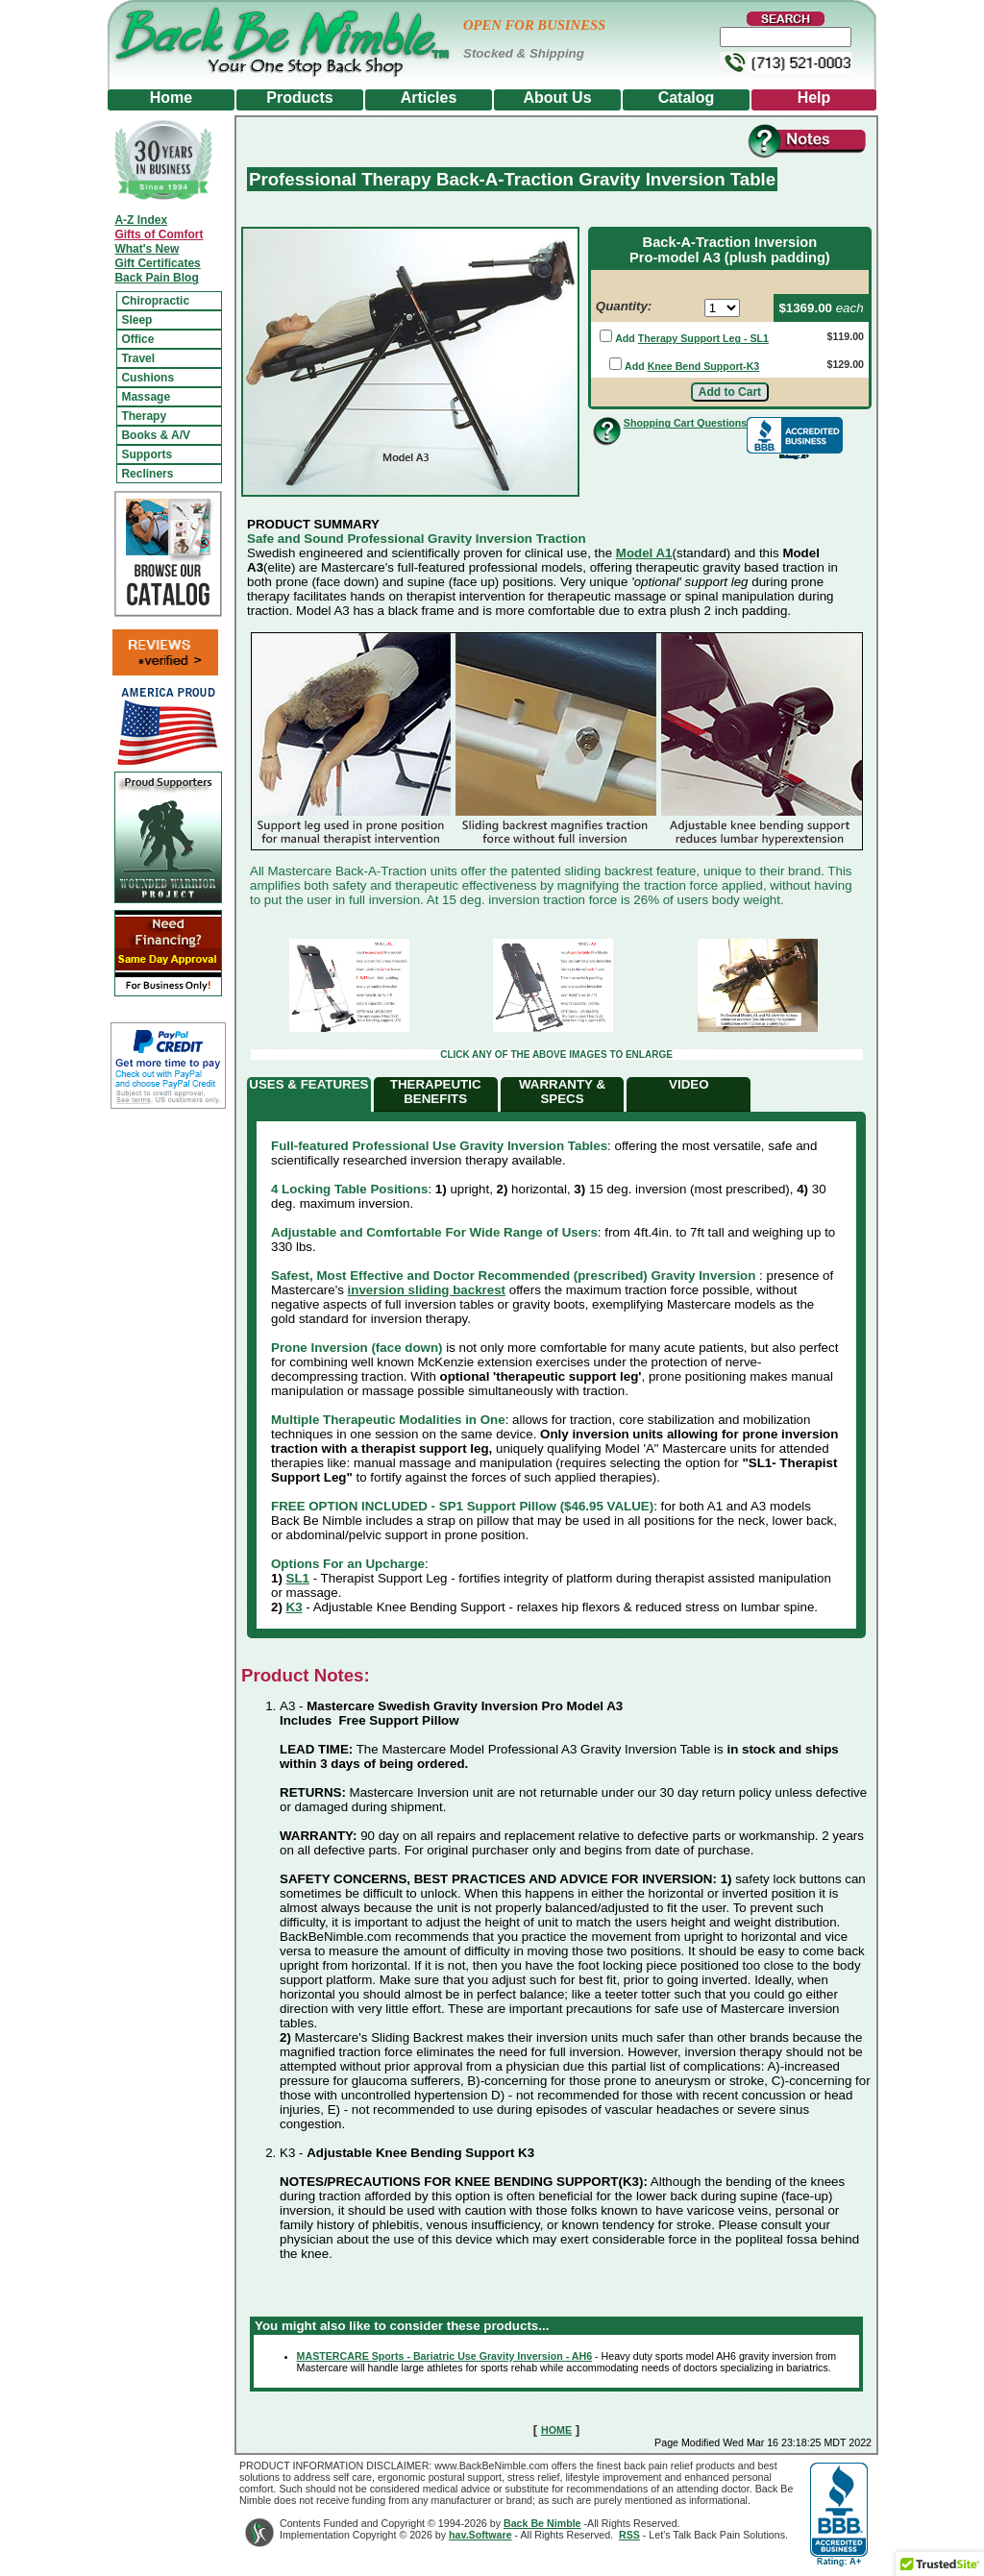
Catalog (686, 97)
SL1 (297, 1578)
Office (137, 339)
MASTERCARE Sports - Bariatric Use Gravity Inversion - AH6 (445, 2356)
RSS (629, 2534)
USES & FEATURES (308, 1084)
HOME (556, 2430)
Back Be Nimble (542, 2523)
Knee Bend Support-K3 (704, 366)
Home (171, 97)
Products (299, 97)
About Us (557, 97)
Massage (145, 397)
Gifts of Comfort (158, 234)
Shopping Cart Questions (685, 423)
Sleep (136, 320)
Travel (138, 358)
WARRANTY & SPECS (562, 1091)
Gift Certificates (157, 263)
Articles (429, 97)
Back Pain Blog (156, 277)
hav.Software (480, 2534)
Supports (146, 454)
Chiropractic (155, 300)
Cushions (147, 377)
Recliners (147, 473)
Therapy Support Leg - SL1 (703, 338)
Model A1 (644, 553)
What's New (146, 249)
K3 (294, 1607)
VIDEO (688, 1084)
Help (814, 97)
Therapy (143, 416)
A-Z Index (140, 220)
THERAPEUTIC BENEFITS (435, 1091)
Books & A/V (155, 435)
